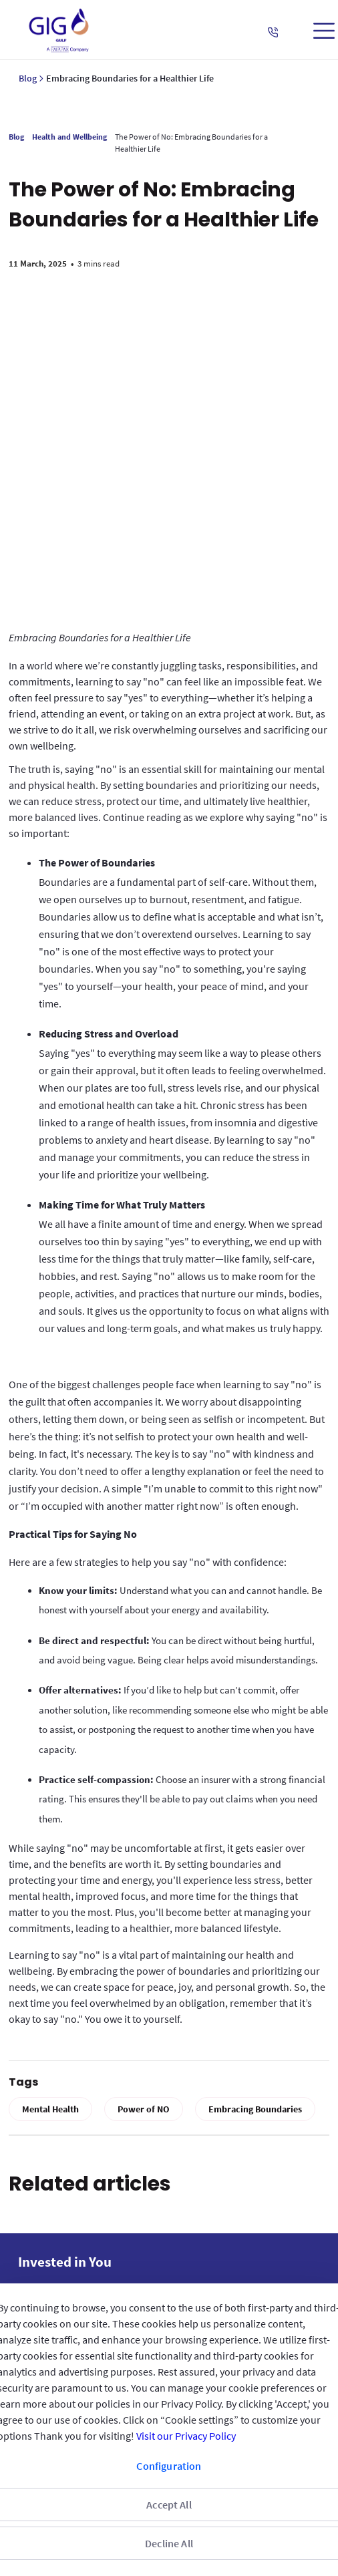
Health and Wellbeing (74, 137)
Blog (28, 78)
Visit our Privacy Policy (186, 2435)
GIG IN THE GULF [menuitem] (59, 2208)
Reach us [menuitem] (43, 2279)
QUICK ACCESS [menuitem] (54, 2244)
